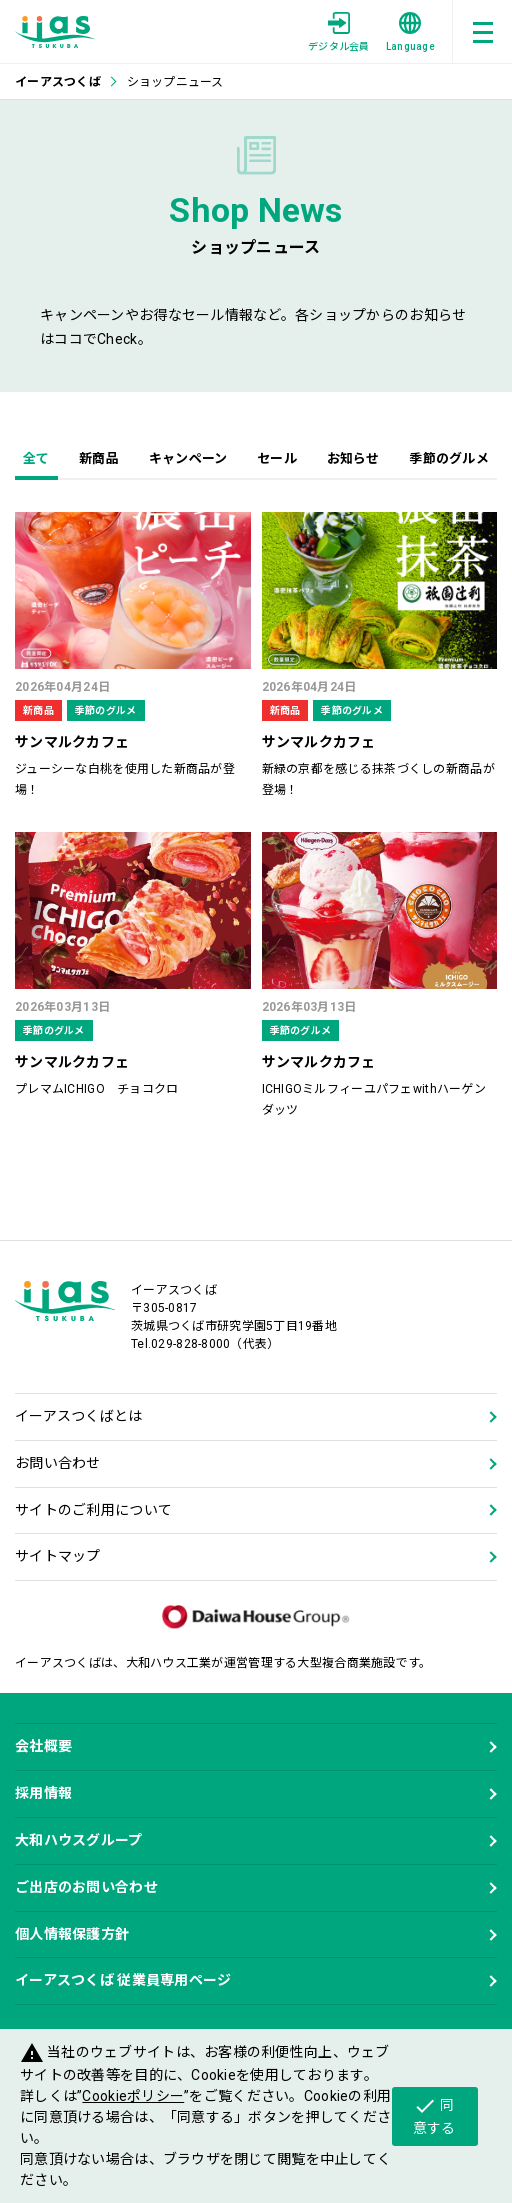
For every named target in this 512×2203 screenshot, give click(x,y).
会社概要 (43, 1746)
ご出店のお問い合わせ (86, 1887)
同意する (434, 2115)
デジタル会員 (339, 32)
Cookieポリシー (133, 2096)
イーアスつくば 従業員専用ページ (123, 1980)
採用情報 (43, 1793)
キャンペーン (188, 458)
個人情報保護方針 (72, 1934)
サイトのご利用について (93, 1510)
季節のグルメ (449, 458)
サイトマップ (58, 1556)
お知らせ (353, 458)
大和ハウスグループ (79, 1840)
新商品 (99, 458)
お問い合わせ (58, 1463)
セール (277, 458)
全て (36, 458)
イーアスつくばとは (79, 1416)
